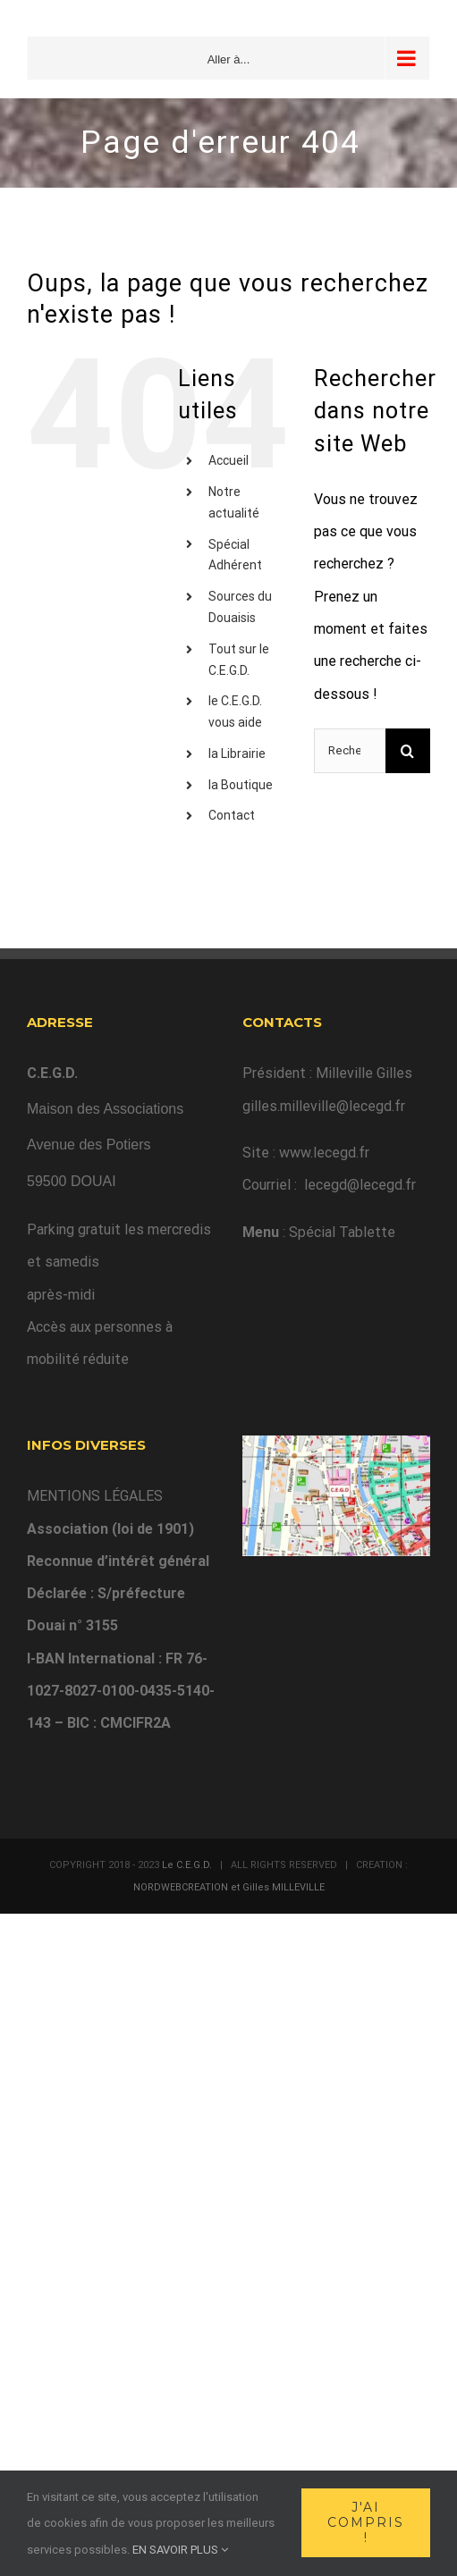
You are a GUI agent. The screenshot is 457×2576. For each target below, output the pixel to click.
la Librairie (237, 753)
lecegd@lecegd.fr (360, 1184)
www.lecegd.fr (324, 1152)
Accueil (228, 460)
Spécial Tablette (342, 1232)
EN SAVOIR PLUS (180, 2549)
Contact (231, 815)
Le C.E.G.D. (187, 1865)
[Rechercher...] (349, 750)
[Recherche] (407, 750)
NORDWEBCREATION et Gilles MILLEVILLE (229, 1887)
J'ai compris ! (365, 2522)
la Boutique (240, 785)
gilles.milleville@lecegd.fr (323, 1106)
